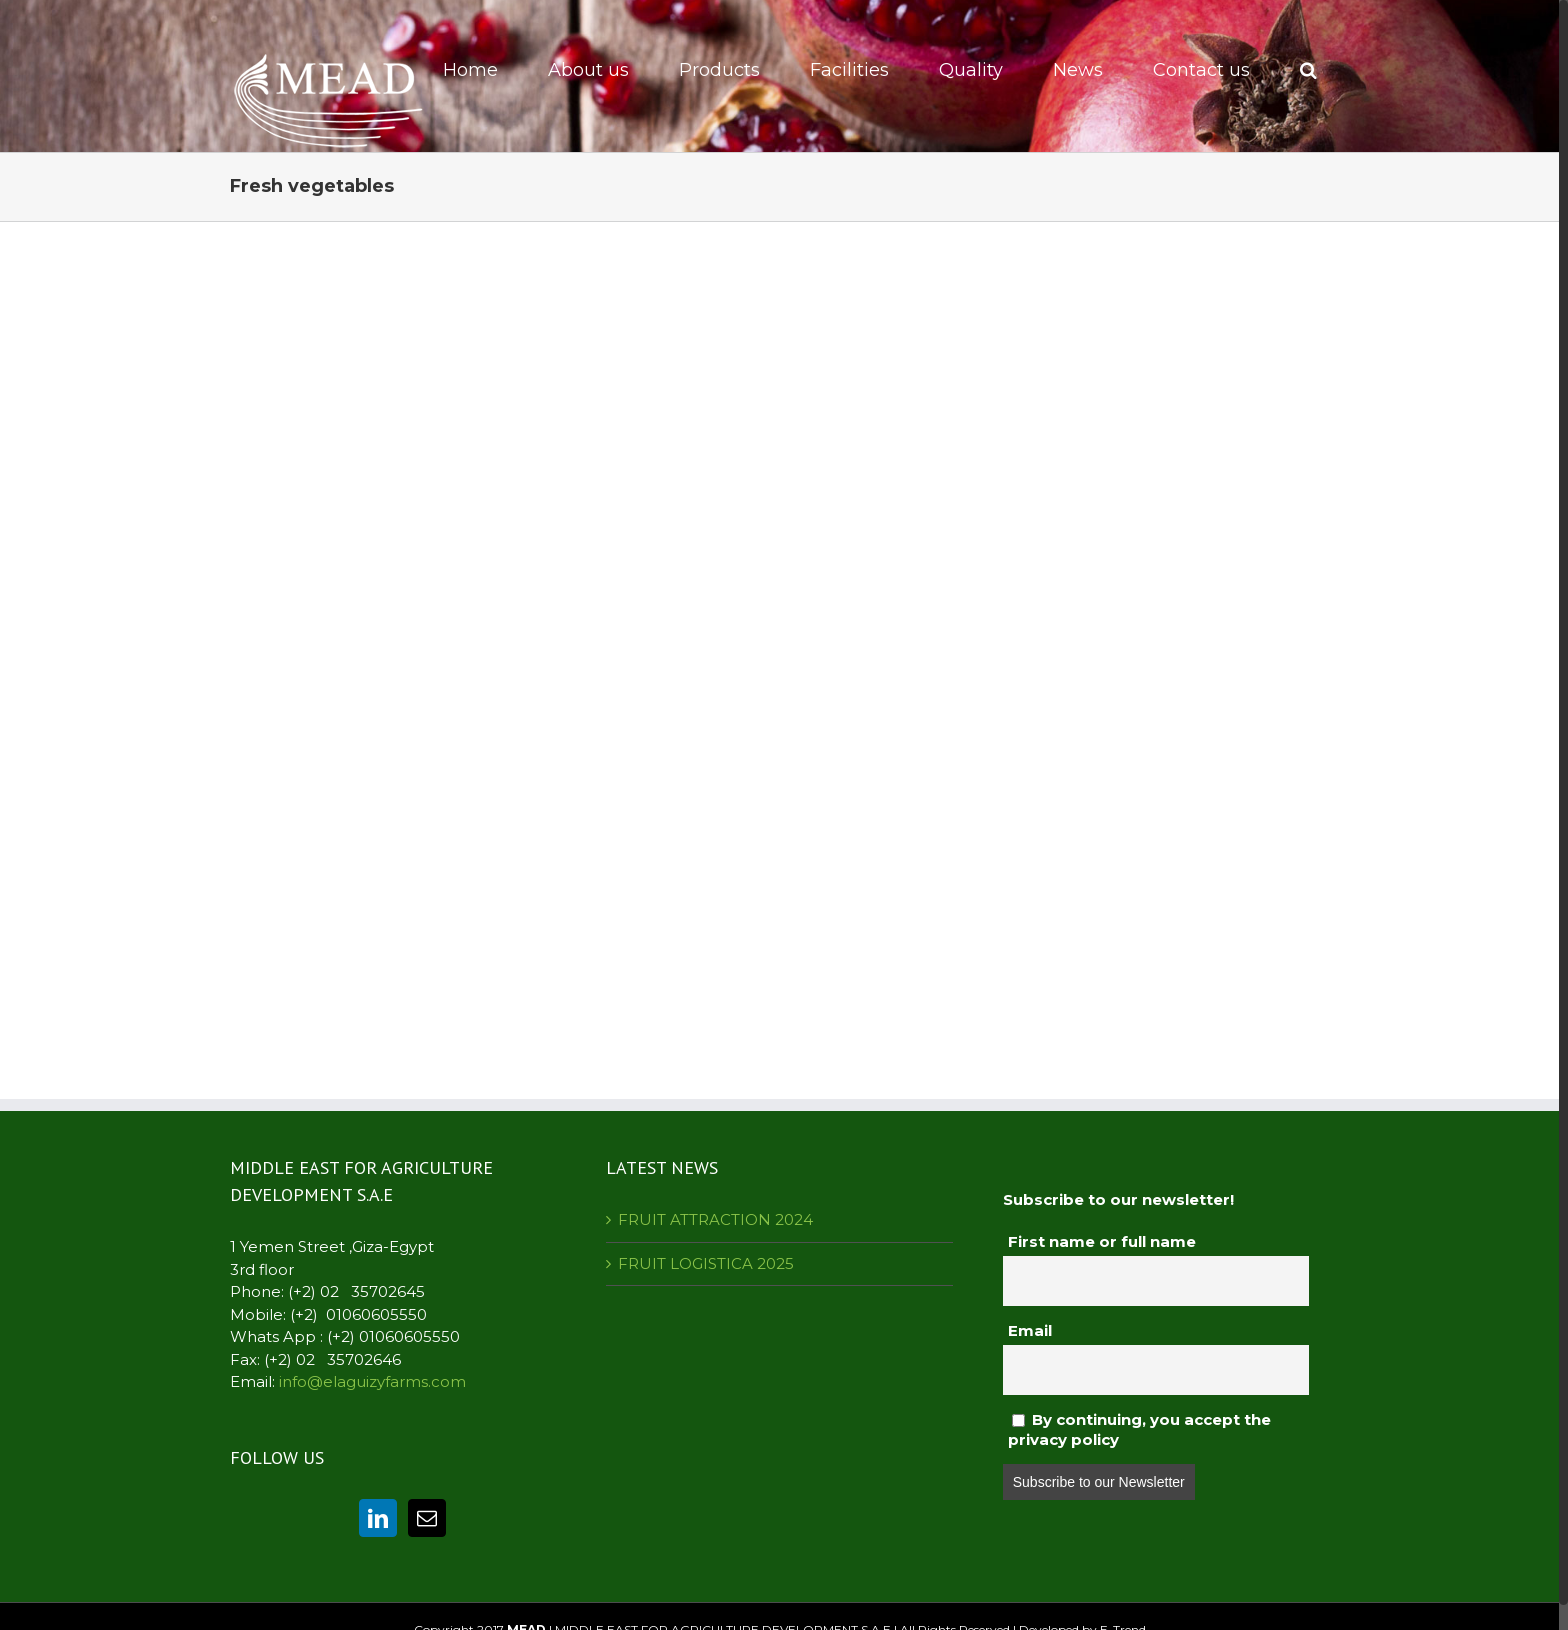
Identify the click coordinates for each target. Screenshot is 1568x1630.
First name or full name (1102, 1241)
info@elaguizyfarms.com (372, 1381)
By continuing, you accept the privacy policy (1139, 1429)
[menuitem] (483, 70)
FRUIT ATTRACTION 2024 (715, 1219)
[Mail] (427, 1518)
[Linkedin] (378, 1518)
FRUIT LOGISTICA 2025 (706, 1263)
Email (1030, 1330)
